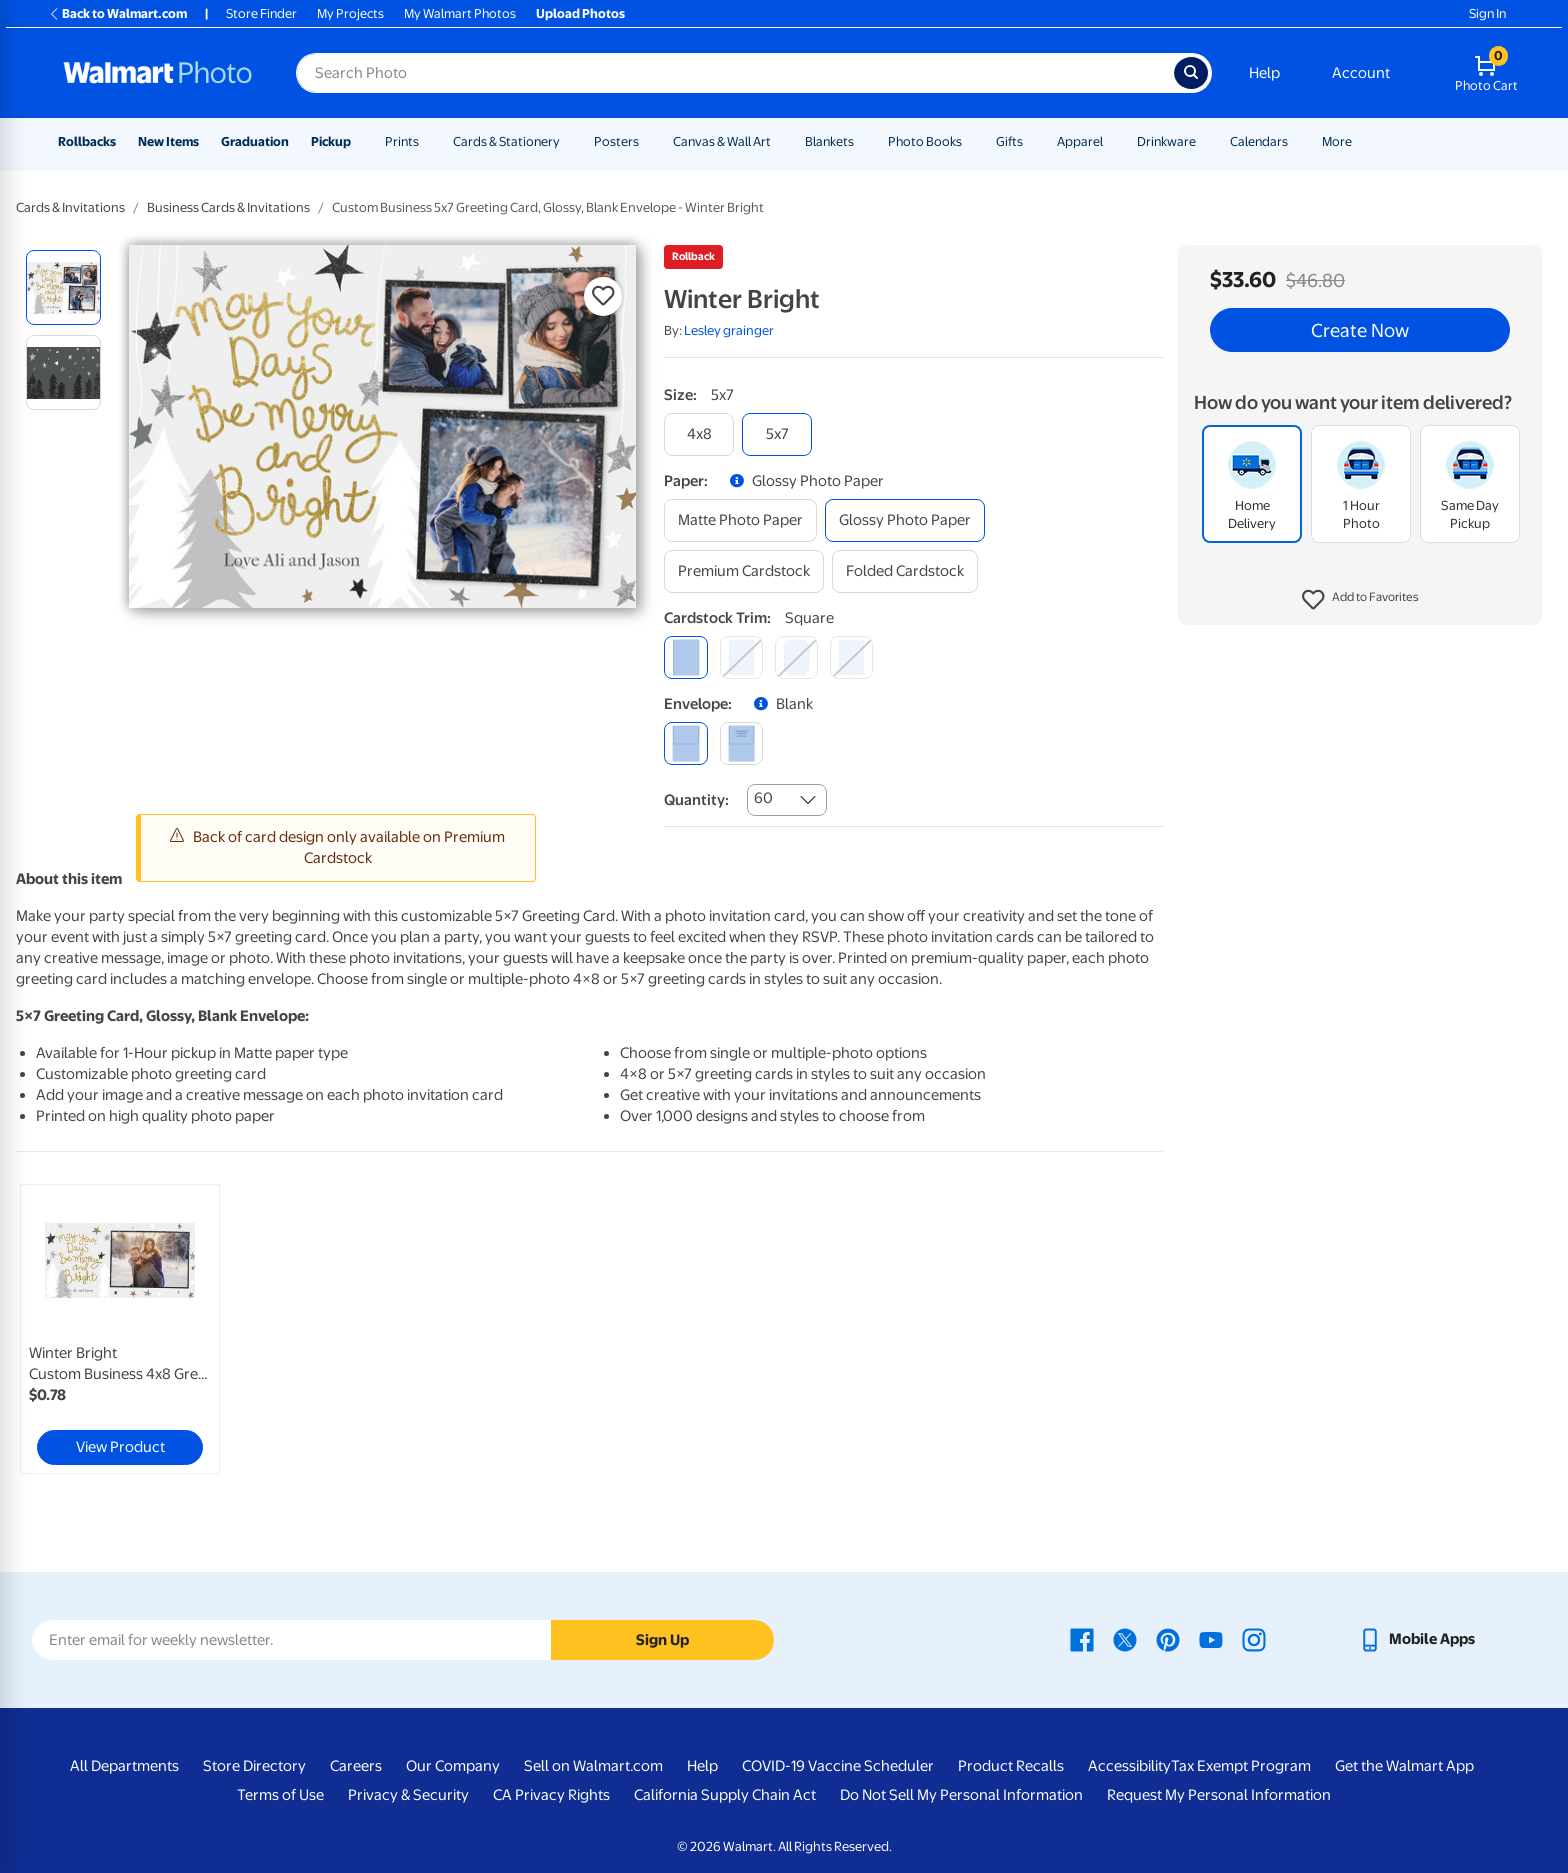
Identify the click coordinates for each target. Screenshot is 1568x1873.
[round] (741, 657)
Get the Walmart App (1404, 1766)
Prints (402, 141)
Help (1264, 73)
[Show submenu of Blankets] (863, 141)
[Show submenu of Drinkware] (1205, 141)
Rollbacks (87, 141)
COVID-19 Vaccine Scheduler (838, 1766)
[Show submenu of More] (1361, 141)
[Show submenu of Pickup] (360, 141)
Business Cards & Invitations (228, 207)
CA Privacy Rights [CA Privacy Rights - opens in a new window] (551, 1795)
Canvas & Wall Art (722, 141)
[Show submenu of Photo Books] (971, 141)
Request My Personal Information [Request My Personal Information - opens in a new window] (1219, 1795)
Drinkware (1166, 141)
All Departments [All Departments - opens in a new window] (124, 1766)
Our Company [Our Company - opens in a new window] (453, 1766)
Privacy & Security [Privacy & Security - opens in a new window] (408, 1795)
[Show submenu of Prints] (428, 141)
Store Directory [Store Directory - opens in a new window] (254, 1766)
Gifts (1009, 141)
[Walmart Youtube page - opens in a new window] (1211, 1639)
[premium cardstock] (744, 571)
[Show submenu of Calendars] (1297, 141)
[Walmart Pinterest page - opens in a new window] (1168, 1639)
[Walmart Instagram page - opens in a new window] (1254, 1639)
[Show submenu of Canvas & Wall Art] (780, 141)
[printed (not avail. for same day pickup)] (741, 743)
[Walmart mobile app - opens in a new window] (1416, 1639)
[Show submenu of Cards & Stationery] (569, 141)
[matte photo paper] (740, 520)
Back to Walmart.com (117, 13)
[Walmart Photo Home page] (158, 73)
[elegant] (796, 657)
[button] (1360, 600)
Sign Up (662, 1640)
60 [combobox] (763, 798)
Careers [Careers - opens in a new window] (356, 1766)
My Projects (350, 13)
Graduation (255, 141)
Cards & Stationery (506, 141)
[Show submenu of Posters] (648, 141)
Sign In (1487, 13)
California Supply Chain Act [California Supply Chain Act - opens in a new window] (725, 1795)
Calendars (1259, 141)
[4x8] (699, 434)
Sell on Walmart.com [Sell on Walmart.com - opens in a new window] (593, 1766)
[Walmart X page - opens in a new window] (1125, 1639)
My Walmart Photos (460, 13)
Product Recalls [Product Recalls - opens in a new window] (1011, 1766)
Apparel (1080, 141)
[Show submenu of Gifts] (1032, 141)
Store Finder (261, 13)
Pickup (331, 141)
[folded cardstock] (905, 571)
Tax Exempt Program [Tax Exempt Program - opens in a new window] (1241, 1766)
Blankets (829, 141)
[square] (685, 657)
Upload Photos (580, 13)
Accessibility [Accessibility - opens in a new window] (1129, 1766)
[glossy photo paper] (905, 520)
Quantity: (696, 800)
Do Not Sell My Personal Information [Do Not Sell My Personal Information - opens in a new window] (961, 1795)
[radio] (63, 287)
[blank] (685, 743)
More (1337, 141)
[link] (120, 1329)
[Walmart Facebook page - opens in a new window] (1082, 1639)
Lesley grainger (729, 330)
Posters (616, 141)
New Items (168, 141)
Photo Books (925, 141)
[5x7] (777, 434)
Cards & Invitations (70, 207)
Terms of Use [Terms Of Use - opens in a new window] (280, 1795)
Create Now (1360, 330)
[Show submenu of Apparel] (1112, 141)
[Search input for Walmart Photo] (735, 73)
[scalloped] (851, 657)
